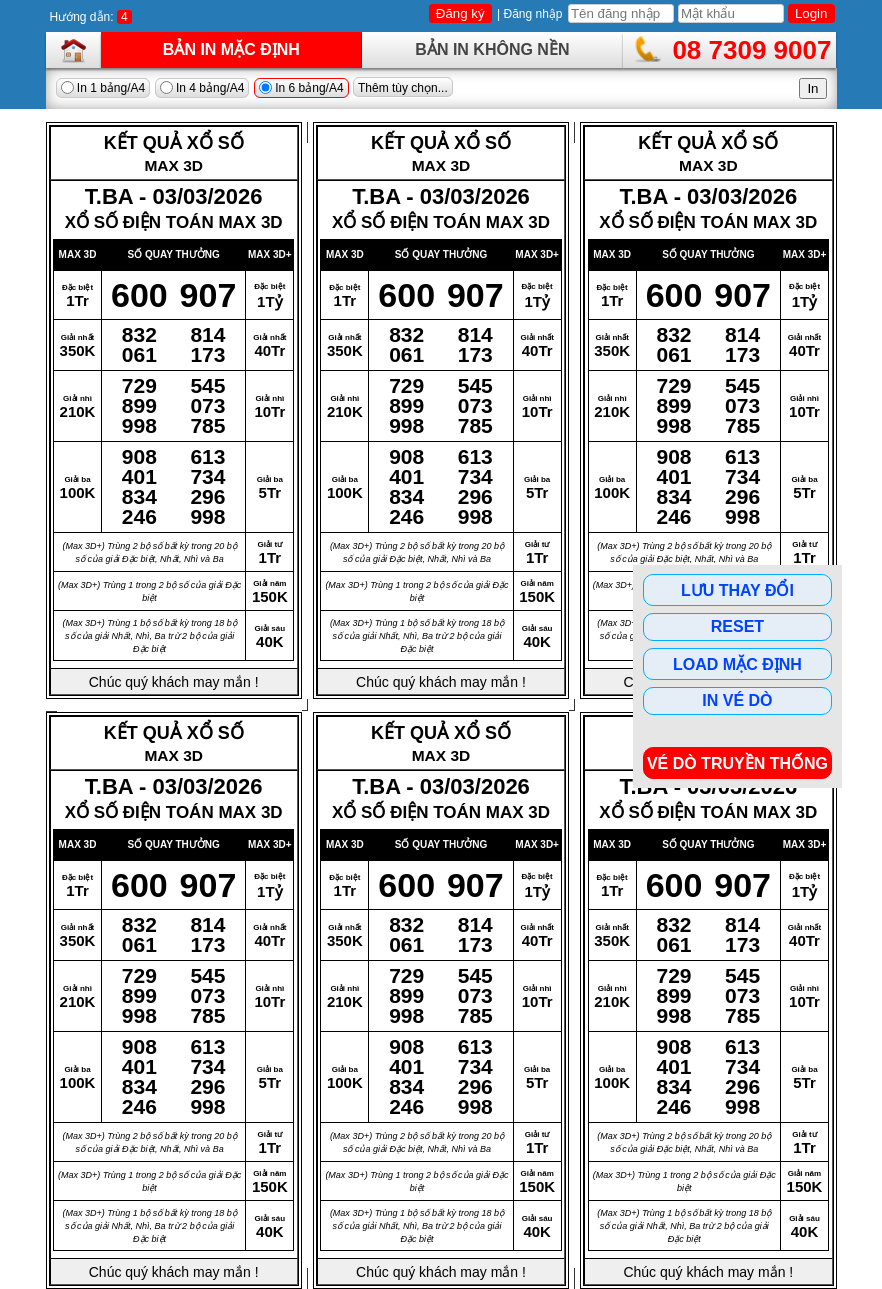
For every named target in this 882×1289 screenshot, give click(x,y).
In (812, 88)
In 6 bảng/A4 (301, 88)
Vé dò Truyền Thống (737, 763)
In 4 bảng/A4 (202, 88)
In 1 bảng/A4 (103, 88)
